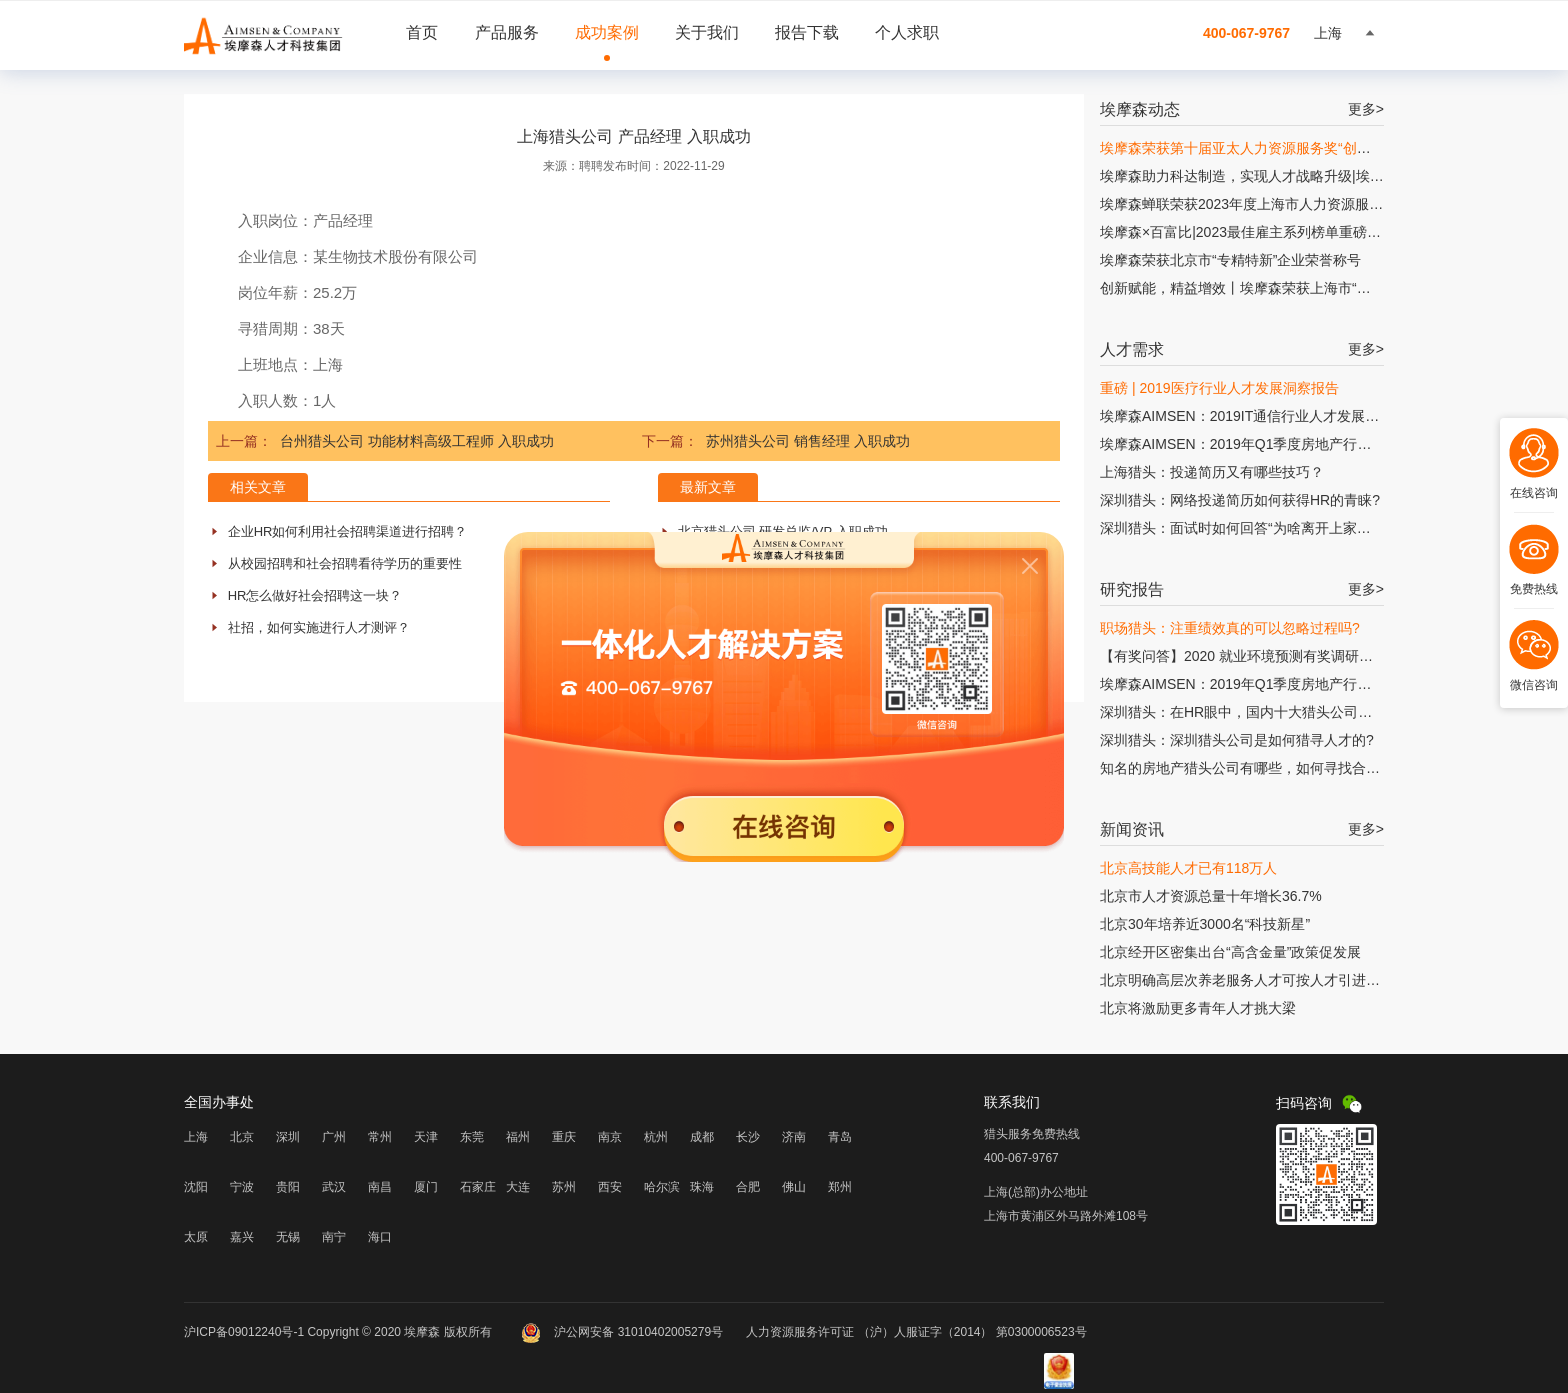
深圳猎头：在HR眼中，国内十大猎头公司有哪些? (1254, 712)
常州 (380, 1137)
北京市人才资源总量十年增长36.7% (1211, 896)
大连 (518, 1187)
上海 (196, 1137)
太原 (196, 1237)
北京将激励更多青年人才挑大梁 (1198, 1008)
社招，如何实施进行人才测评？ (319, 627)
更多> (1366, 109)
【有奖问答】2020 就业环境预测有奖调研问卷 (1243, 656)
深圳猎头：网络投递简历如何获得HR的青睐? (1240, 500)
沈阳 (196, 1187)
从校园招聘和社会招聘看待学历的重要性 (345, 563)
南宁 (334, 1237)
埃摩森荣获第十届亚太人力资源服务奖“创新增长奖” (1258, 148)
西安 (610, 1187)
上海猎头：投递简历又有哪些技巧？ (1212, 472)
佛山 (794, 1187)
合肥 (748, 1187)
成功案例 (607, 32)
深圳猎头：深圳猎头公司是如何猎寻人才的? (1237, 740)
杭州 (656, 1137)
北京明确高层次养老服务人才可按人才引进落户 (1247, 980)
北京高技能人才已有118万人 (1188, 868)
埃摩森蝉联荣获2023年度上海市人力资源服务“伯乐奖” (1267, 204)
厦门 (426, 1187)
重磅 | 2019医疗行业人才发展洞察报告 (1219, 388)
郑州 (840, 1187)
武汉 (334, 1187)
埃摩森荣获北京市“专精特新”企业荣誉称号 (1230, 260)
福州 (518, 1137)
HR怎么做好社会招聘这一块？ (315, 595)
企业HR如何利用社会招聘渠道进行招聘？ (348, 531)
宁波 (242, 1187)
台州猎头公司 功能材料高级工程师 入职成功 (417, 441)
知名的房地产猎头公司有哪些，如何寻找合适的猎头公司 (1275, 768)
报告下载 (807, 32)
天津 (426, 1137)
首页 (422, 32)
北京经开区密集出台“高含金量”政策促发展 (1230, 952)
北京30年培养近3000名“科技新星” (1205, 924)
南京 (610, 1137)
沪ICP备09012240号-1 (244, 1332)
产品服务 (507, 32)
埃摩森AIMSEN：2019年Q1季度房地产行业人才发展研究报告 (1292, 444)
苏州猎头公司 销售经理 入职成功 (808, 441)
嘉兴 (242, 1237)
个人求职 (907, 32)
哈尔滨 (662, 1187)
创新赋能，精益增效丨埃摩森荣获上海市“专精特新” (1258, 288)
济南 (794, 1137)
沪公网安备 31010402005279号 (623, 1332)
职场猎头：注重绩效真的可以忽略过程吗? (1230, 628)
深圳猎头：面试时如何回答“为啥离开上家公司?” (1248, 528)
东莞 (472, 1137)
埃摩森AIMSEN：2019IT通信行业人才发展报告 (1246, 416)
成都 (702, 1137)
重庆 (564, 1137)
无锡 (288, 1237)
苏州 (564, 1187)
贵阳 (288, 1187)
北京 (242, 1137)
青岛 (840, 1137)
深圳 (288, 1137)
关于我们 (707, 32)
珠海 (702, 1187)
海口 (380, 1237)
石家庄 (478, 1187)
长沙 (748, 1137)
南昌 (380, 1187)
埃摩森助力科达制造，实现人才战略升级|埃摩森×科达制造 (1281, 176)
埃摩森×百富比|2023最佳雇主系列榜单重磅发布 (1247, 232)
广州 (334, 1137)
